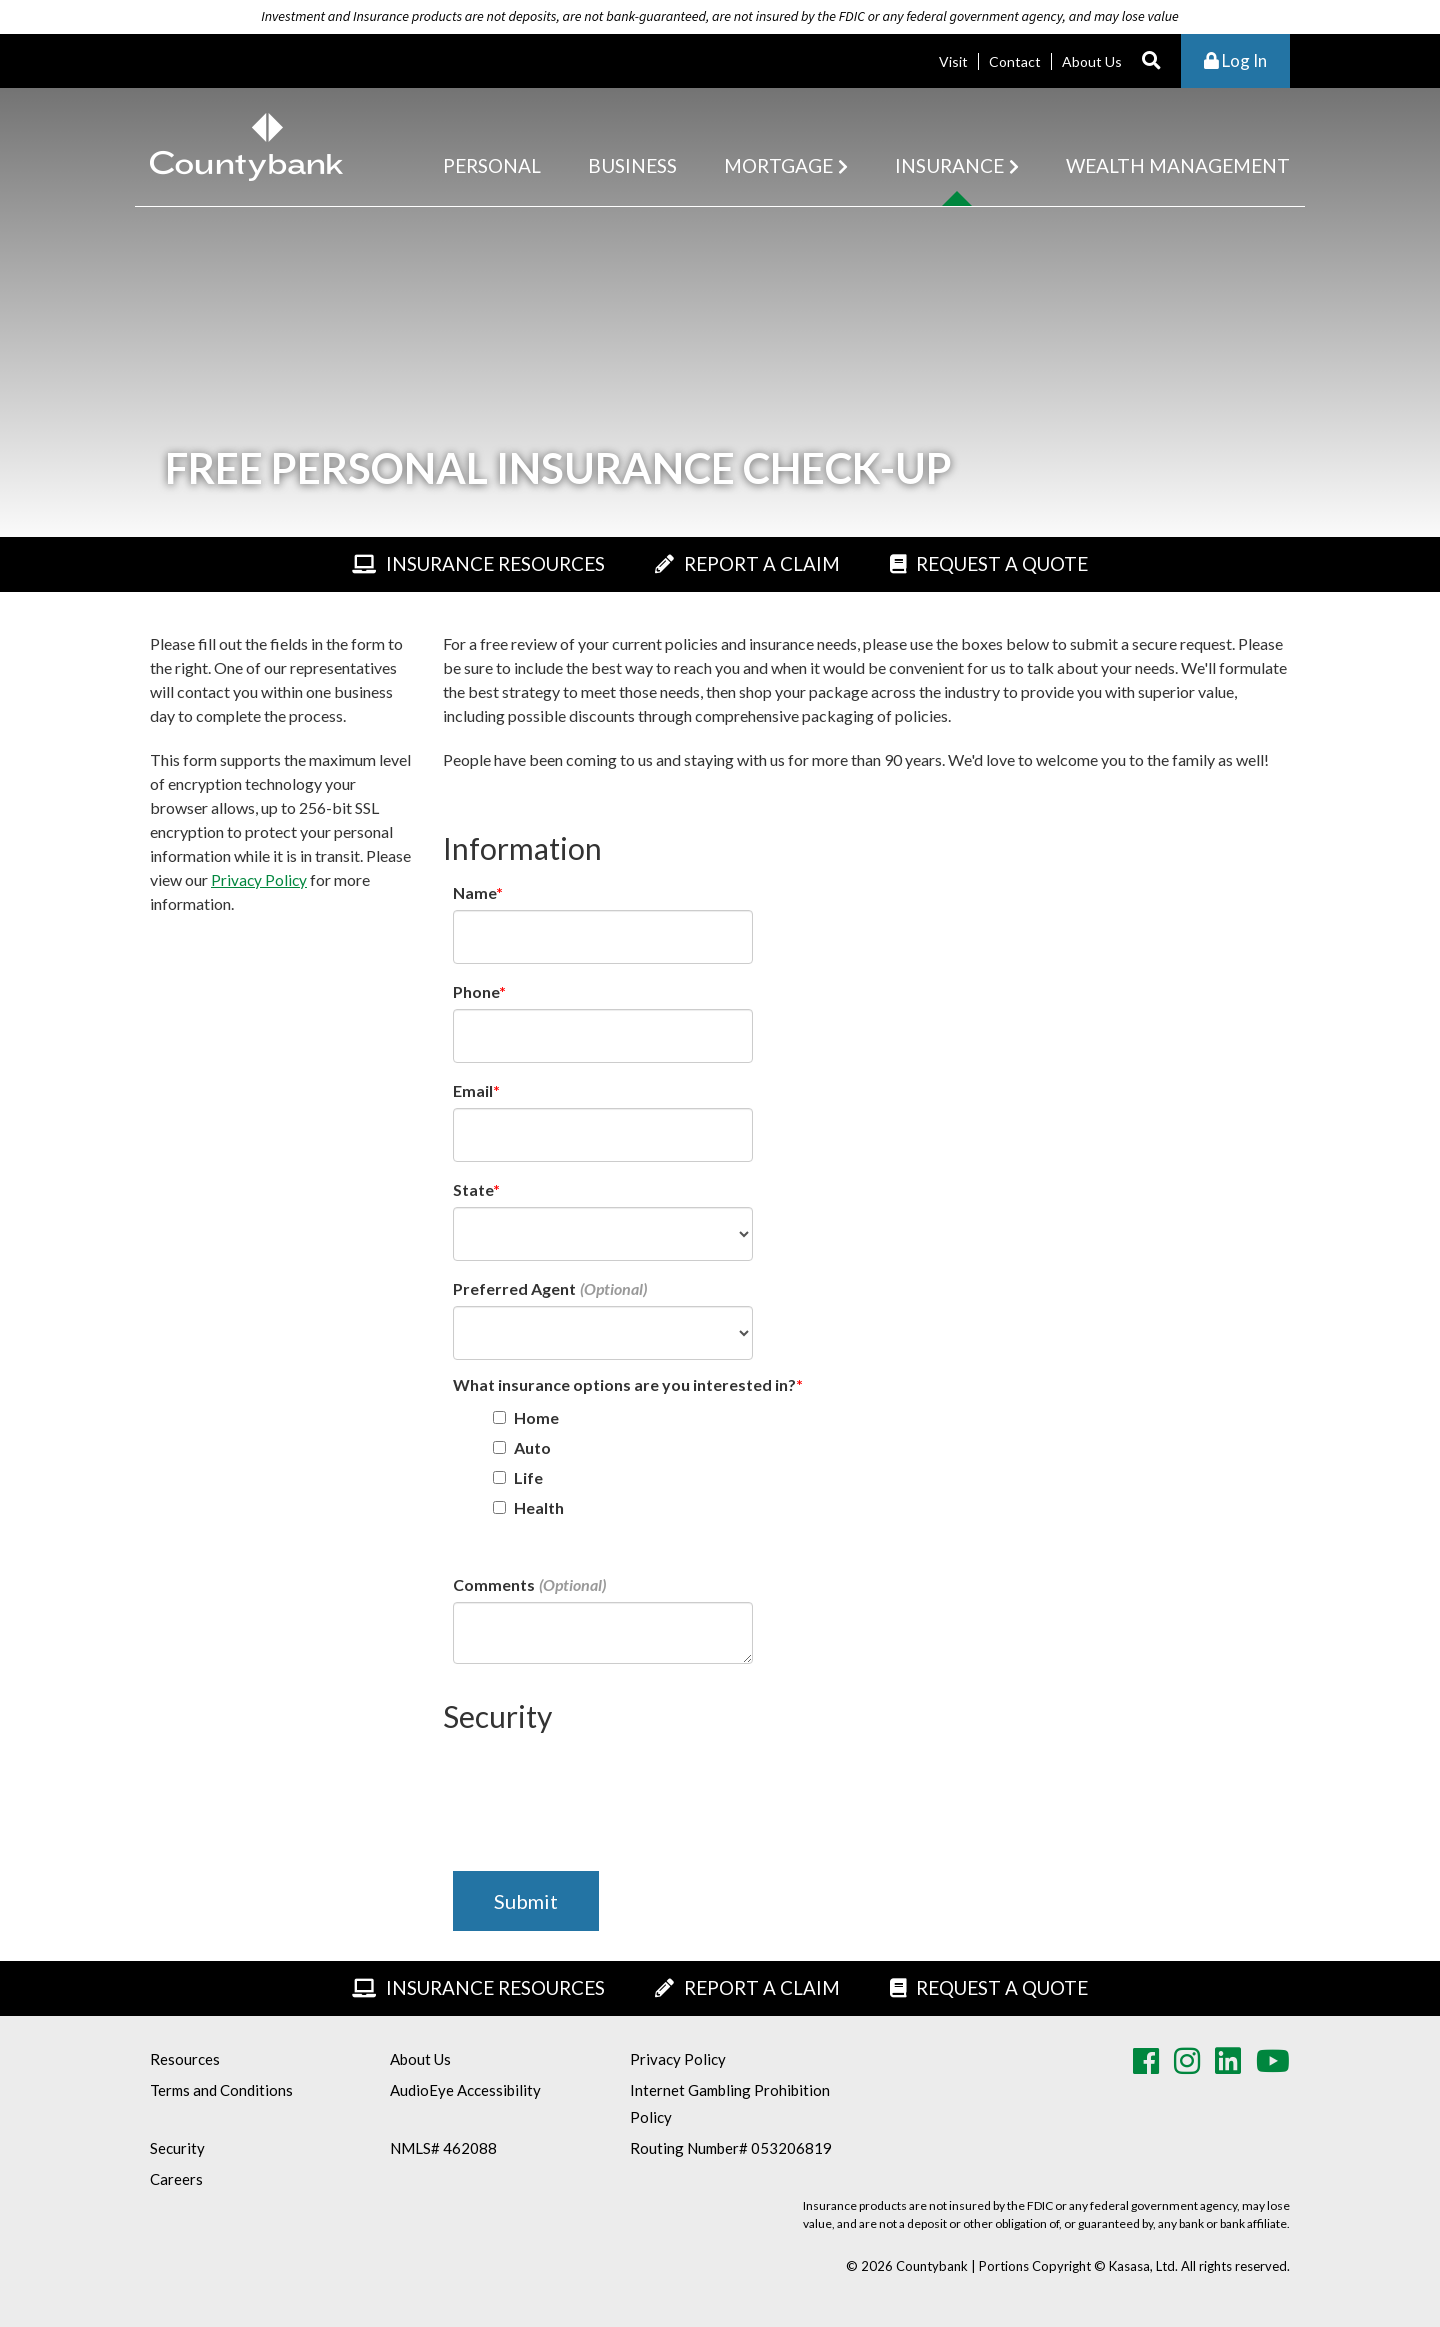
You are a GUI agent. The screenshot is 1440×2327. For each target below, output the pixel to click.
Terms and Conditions (221, 2090)
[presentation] (605, 1788)
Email (473, 1090)
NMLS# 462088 (443, 2148)
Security (177, 2148)
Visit (953, 61)
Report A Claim (765, 564)
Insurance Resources (484, 564)
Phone (476, 991)
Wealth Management (1178, 165)
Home (536, 1417)
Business (632, 165)
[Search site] (1151, 61)
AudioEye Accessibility (465, 2090)
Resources (185, 2059)
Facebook (1146, 2061)
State (473, 1189)
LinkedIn (1228, 2061)
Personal (492, 165)
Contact (1015, 61)
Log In (1235, 60)
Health (539, 1507)
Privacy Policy (260, 879)
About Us (1092, 61)
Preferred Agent (514, 1288)
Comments (494, 1584)
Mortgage (778, 165)
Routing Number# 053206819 (731, 2148)
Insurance (949, 165)
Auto (532, 1447)
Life (528, 1477)
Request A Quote (1018, 564)
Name (474, 892)
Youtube (1273, 2061)
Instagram (1187, 2061)
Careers (176, 2179)
